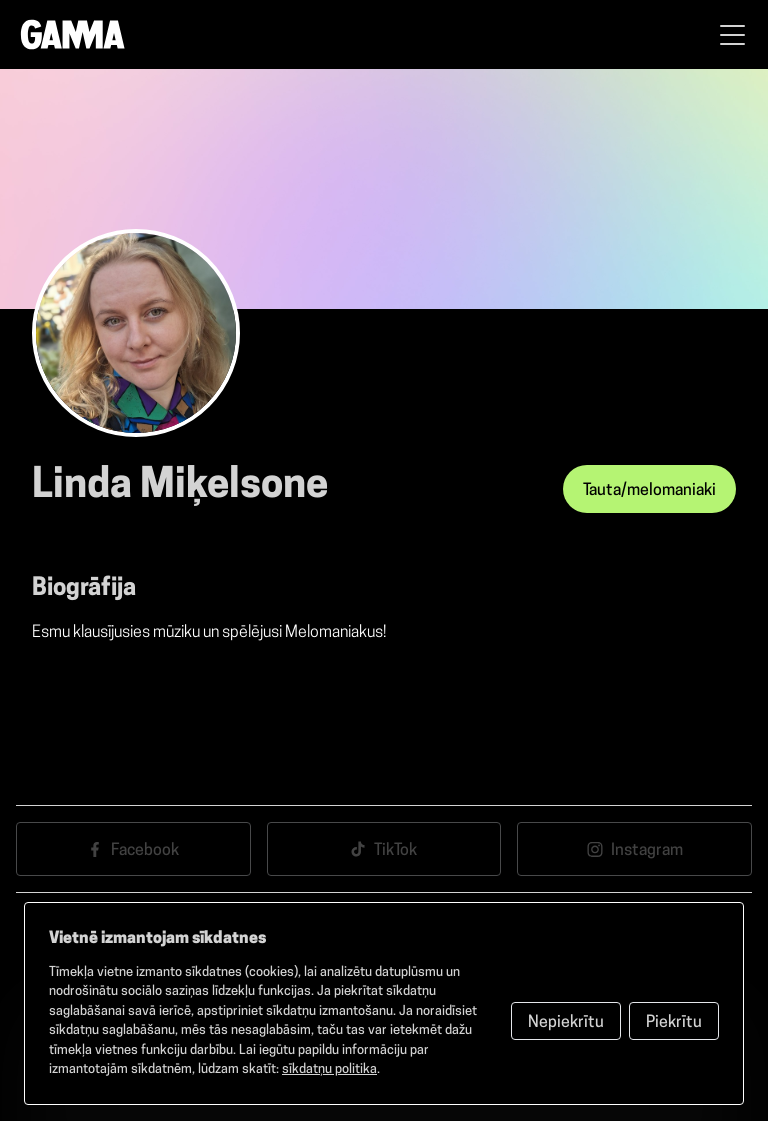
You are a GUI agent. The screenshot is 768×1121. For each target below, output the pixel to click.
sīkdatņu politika (329, 1069)
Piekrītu (674, 1023)
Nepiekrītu (566, 1023)
